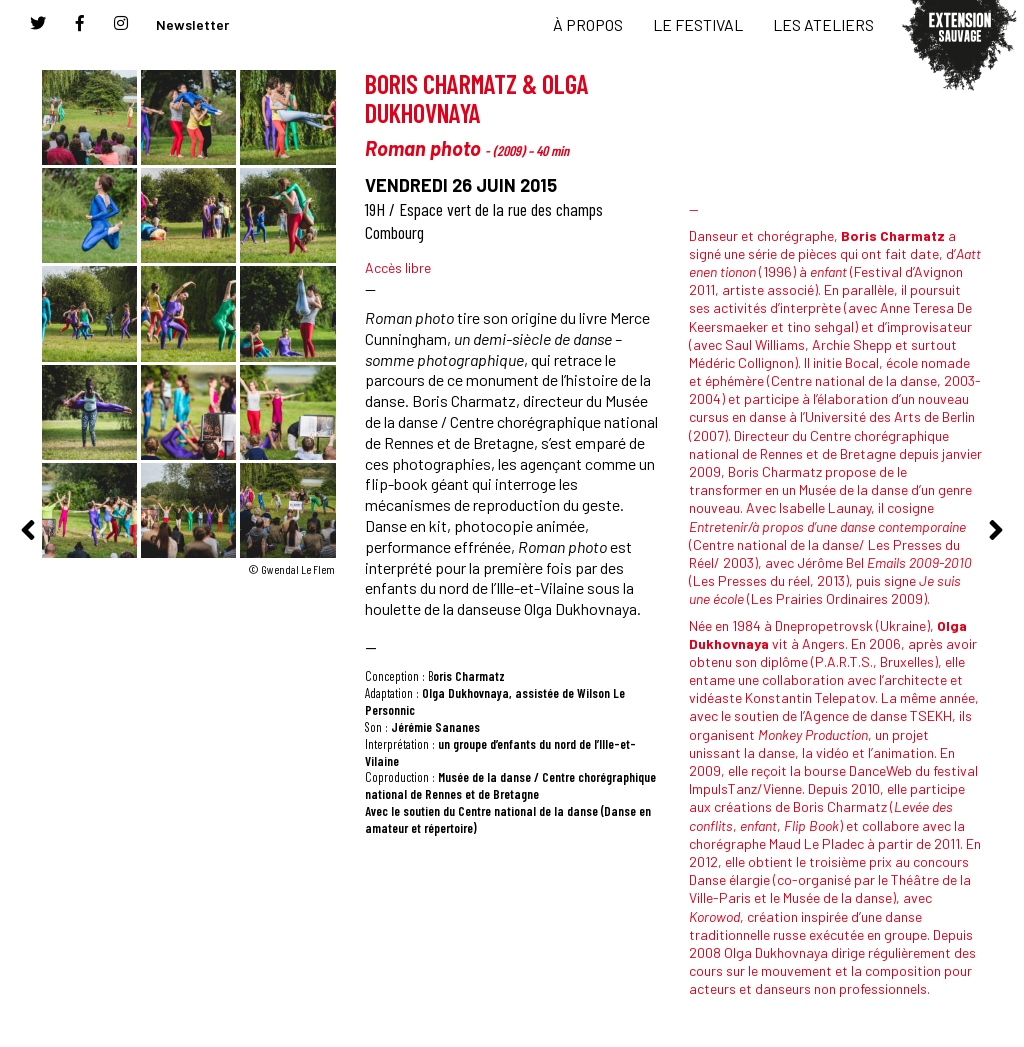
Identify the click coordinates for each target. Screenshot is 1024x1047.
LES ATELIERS (823, 24)
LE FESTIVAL (698, 24)
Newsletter (192, 24)
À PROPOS (588, 24)
